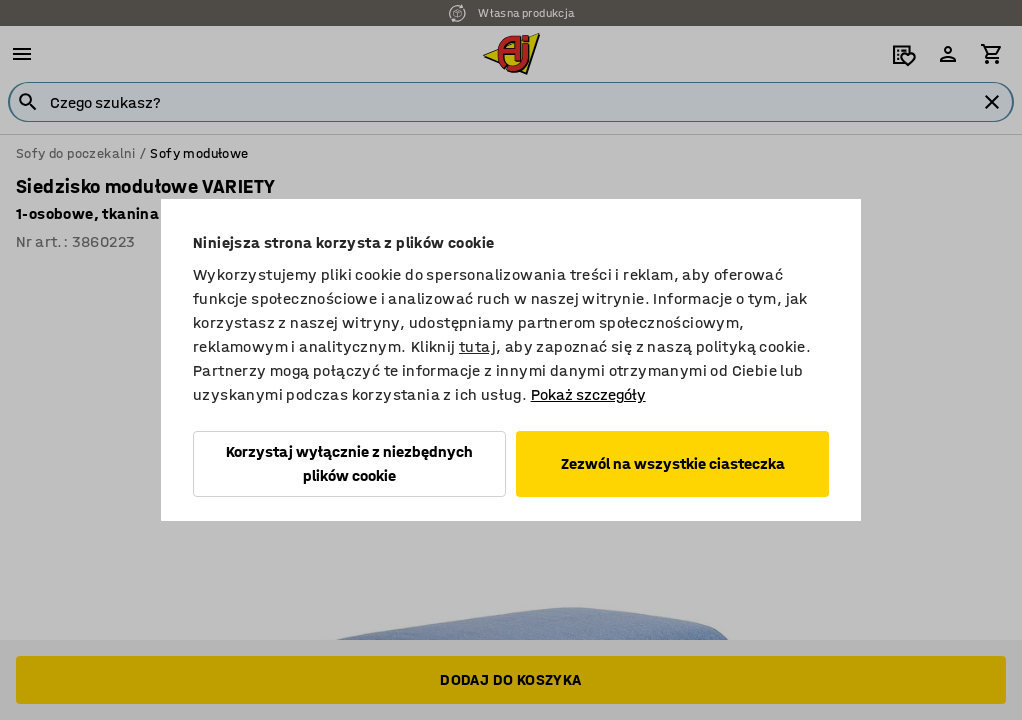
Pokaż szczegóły (588, 394)
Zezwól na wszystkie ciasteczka (673, 463)
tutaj (477, 346)
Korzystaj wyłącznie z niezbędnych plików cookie (349, 463)
